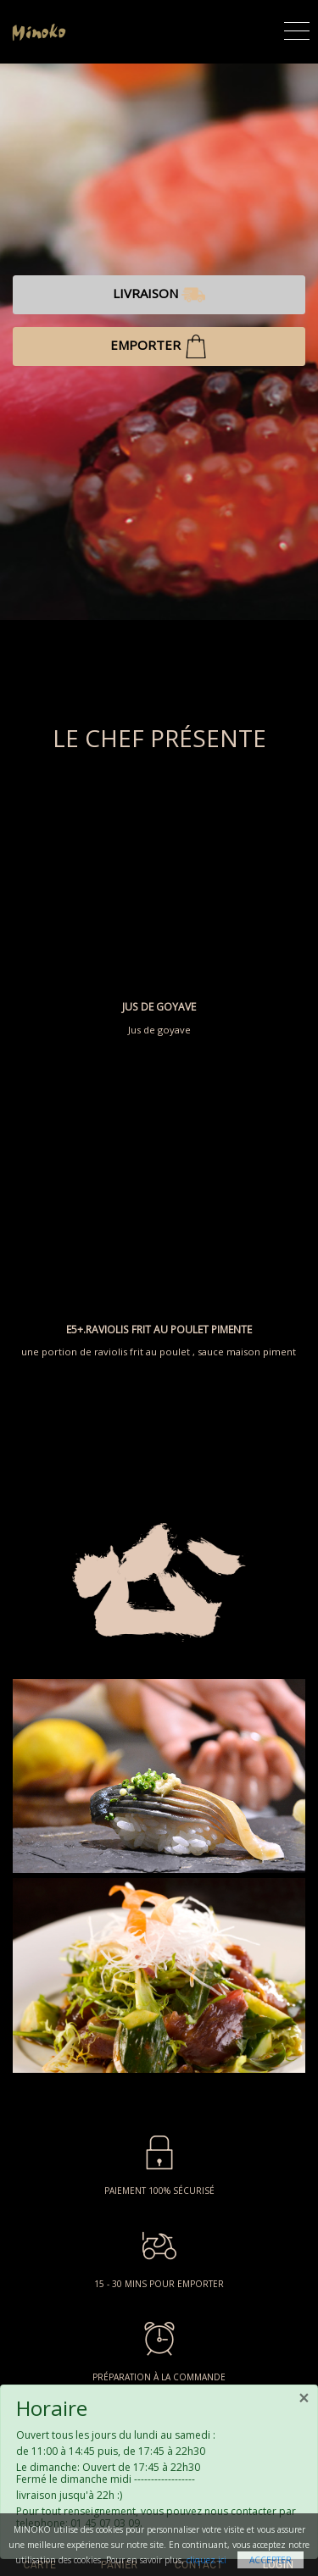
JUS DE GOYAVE (159, 1007)
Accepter (270, 2560)
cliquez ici (206, 2560)
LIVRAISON (159, 295)
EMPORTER (159, 346)
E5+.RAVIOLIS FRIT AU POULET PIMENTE (159, 1329)
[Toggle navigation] (297, 28)
